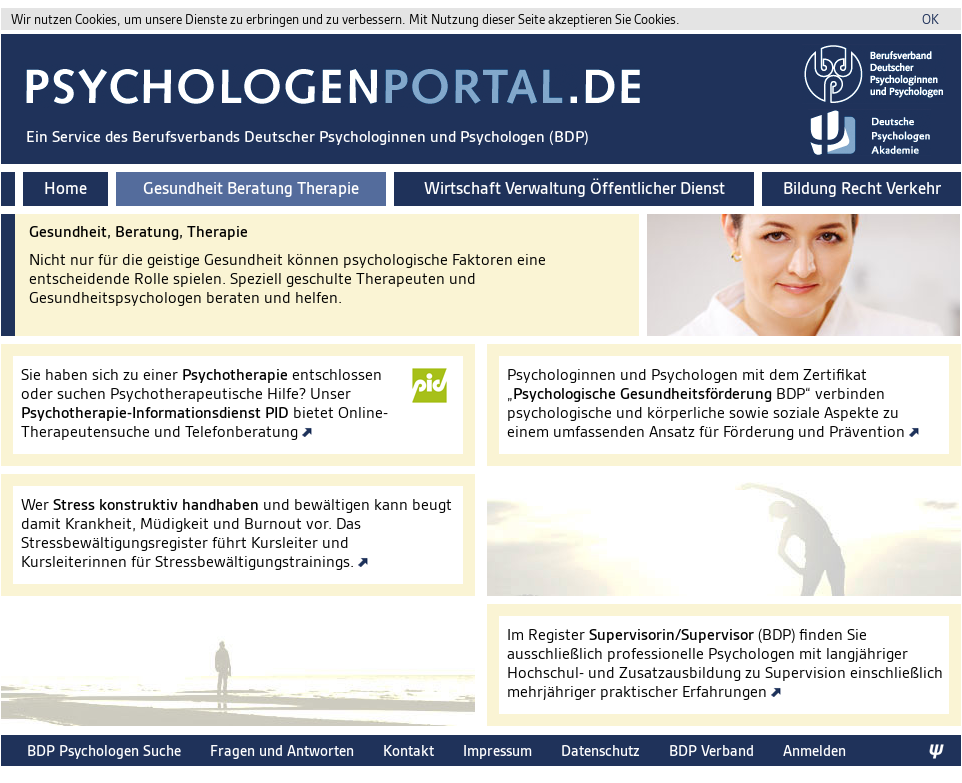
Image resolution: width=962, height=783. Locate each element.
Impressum (497, 750)
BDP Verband (711, 750)
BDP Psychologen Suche (104, 750)
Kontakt (408, 750)
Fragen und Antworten (282, 750)
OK (930, 19)
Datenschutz (600, 750)
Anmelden (814, 750)
